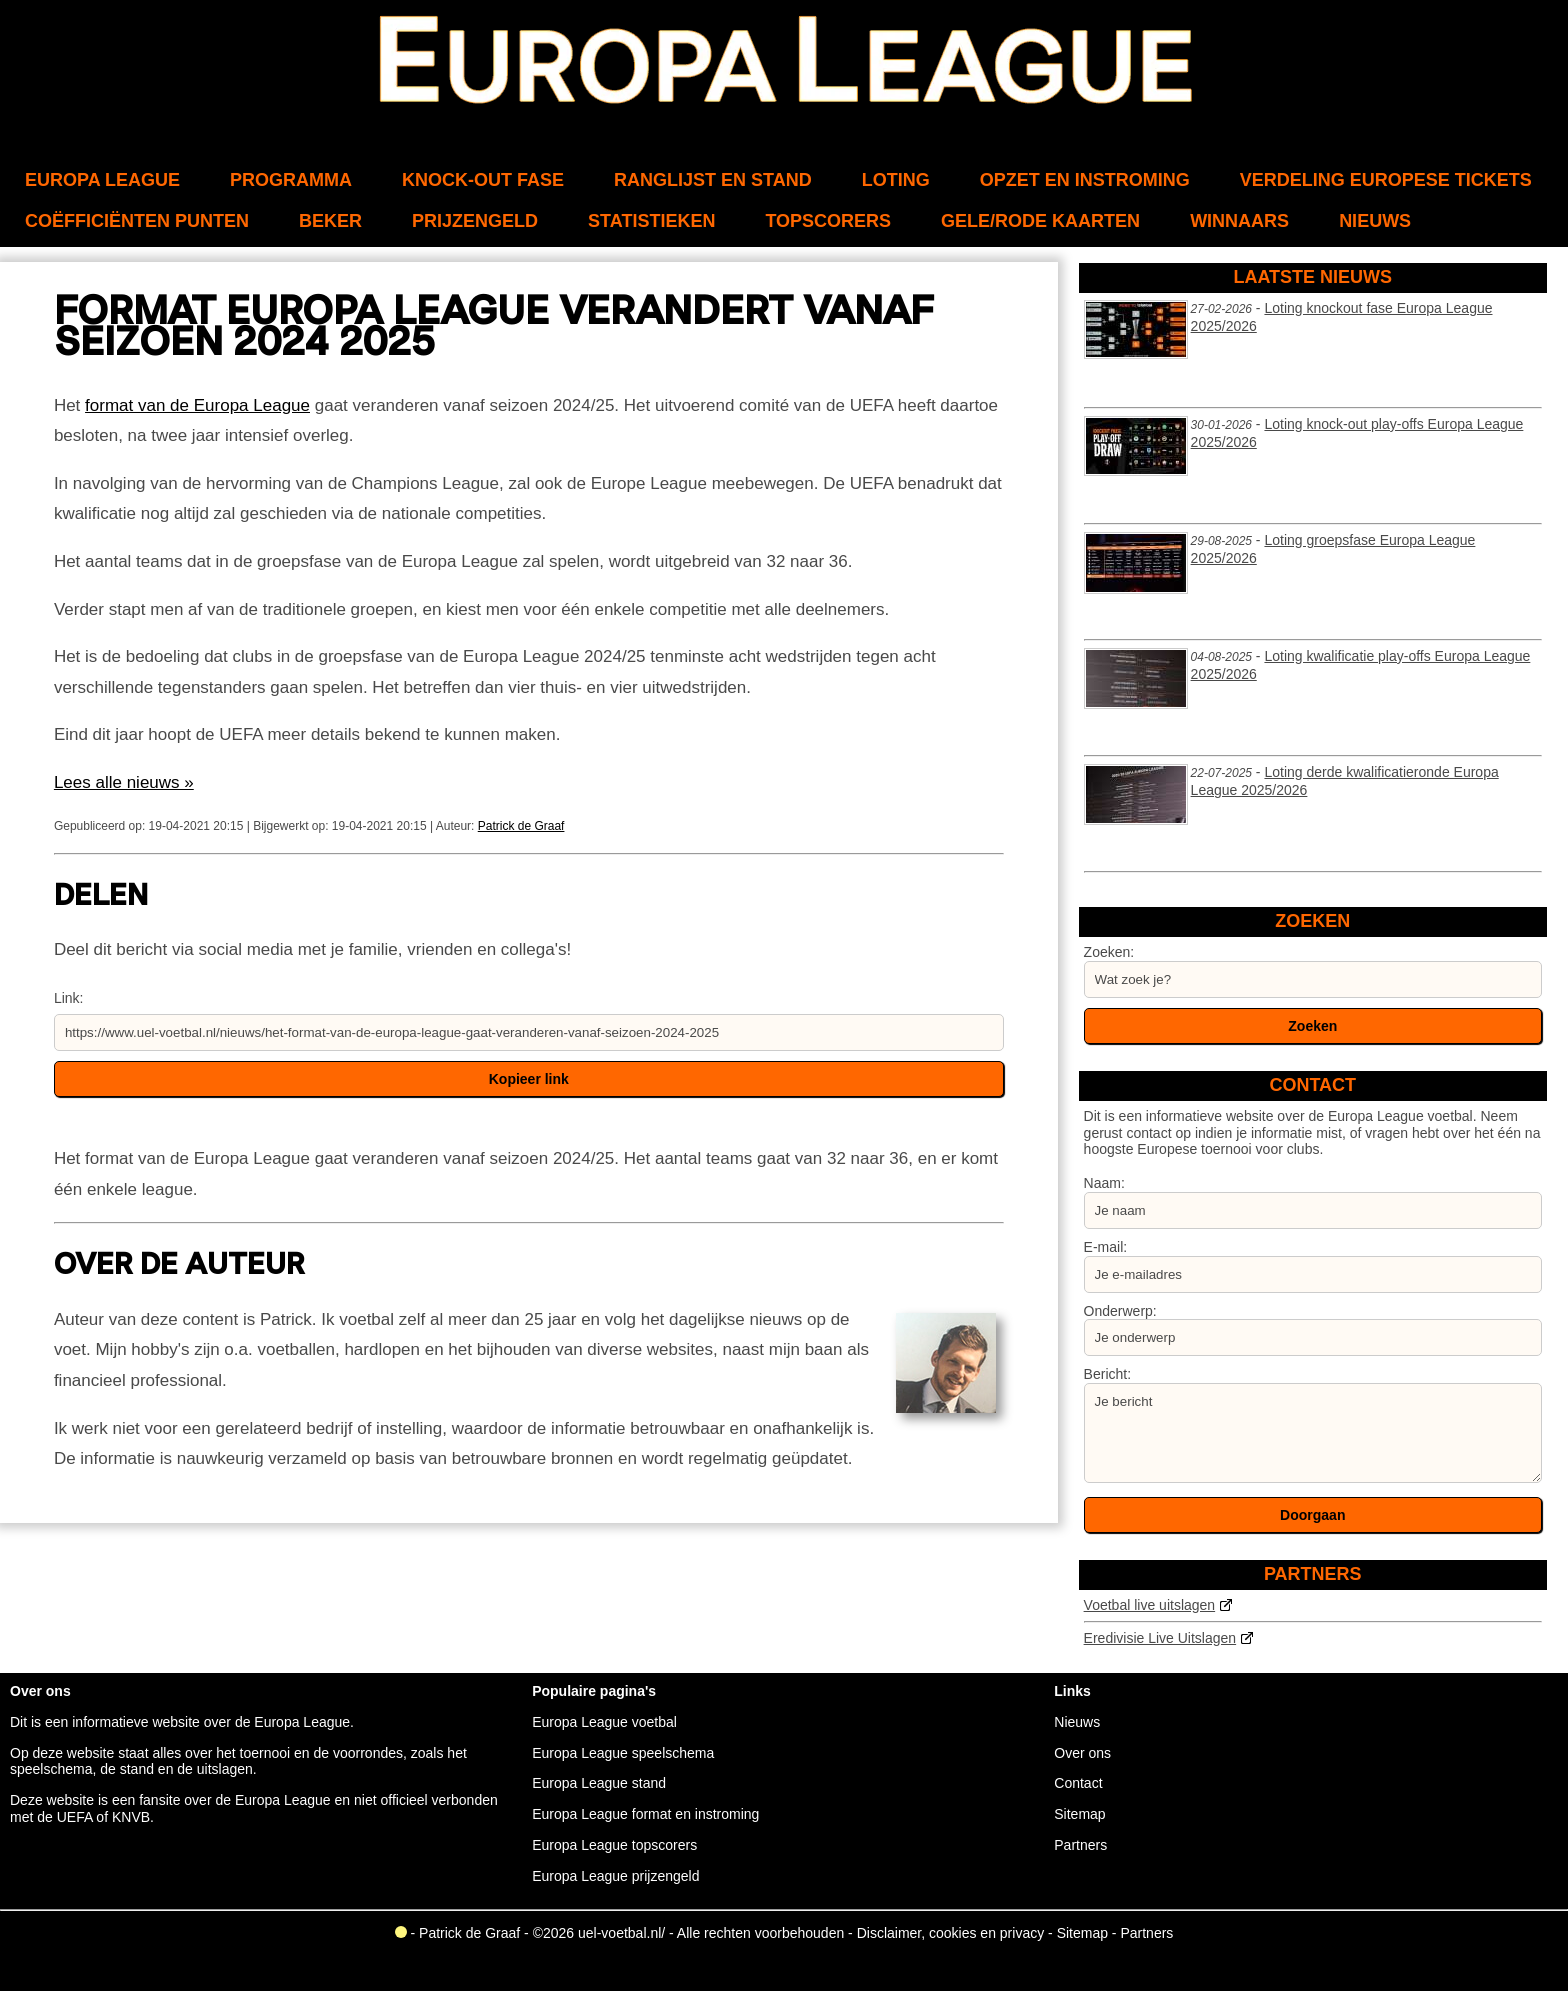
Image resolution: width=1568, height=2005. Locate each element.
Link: (69, 998)
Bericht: (1107, 1374)
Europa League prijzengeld (615, 1876)
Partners (1080, 1845)
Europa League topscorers (614, 1845)
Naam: (1104, 1183)
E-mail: (1106, 1247)
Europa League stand (599, 1783)
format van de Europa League (197, 405)
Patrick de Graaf (521, 826)
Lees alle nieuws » (124, 782)
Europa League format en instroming (645, 1814)
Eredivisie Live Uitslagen (1160, 1638)
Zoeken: (1109, 952)
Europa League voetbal (604, 1722)
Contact (1078, 1783)
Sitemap (1079, 1814)
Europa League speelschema (623, 1753)
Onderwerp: (1120, 1311)
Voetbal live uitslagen (1150, 1605)
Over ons (1082, 1753)
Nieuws (1077, 1722)
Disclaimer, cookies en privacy (951, 1933)
